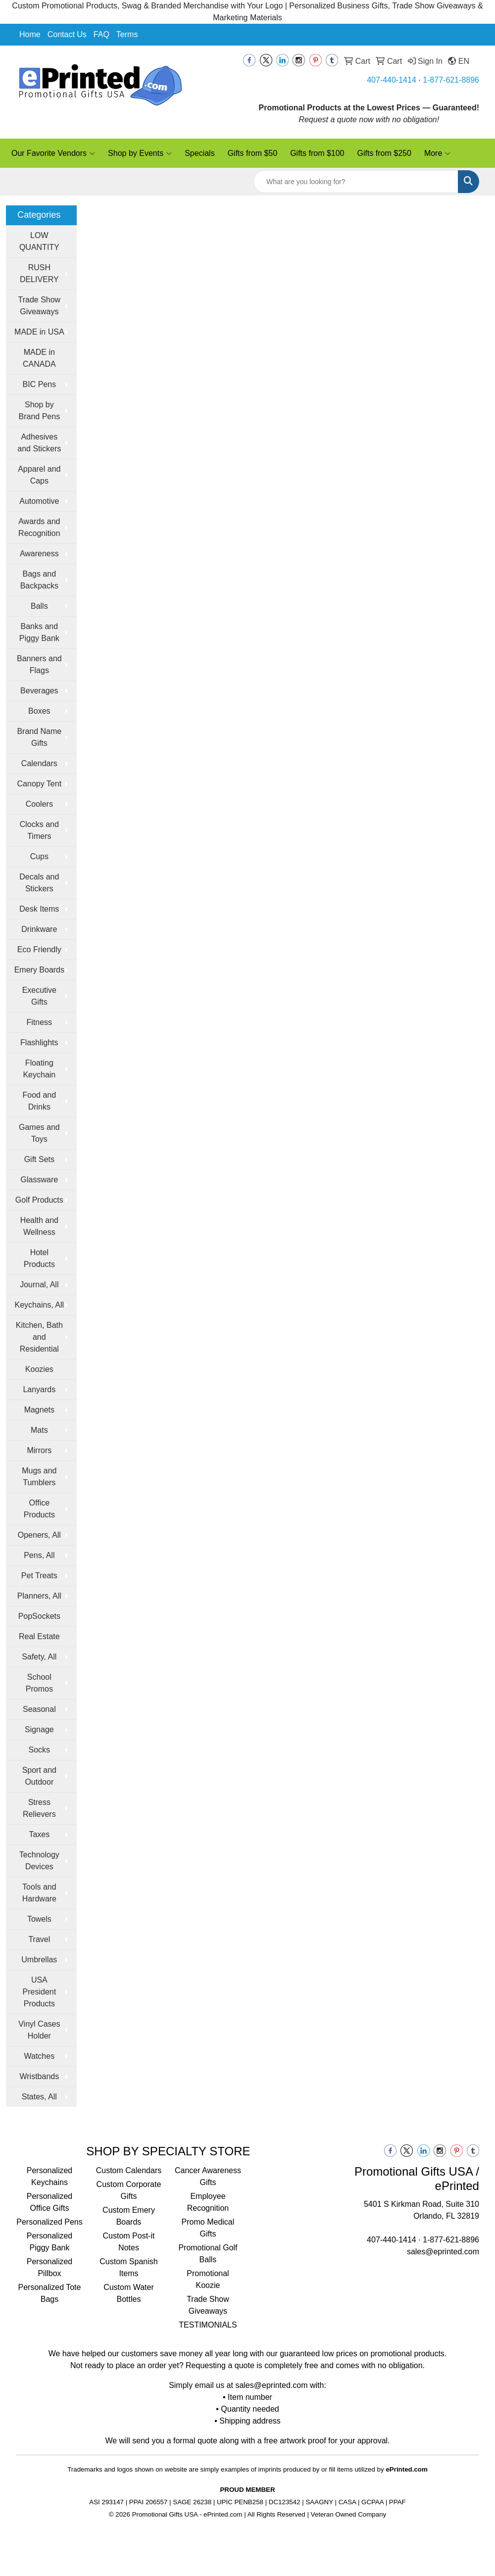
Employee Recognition (208, 2202)
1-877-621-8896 (451, 80)
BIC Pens (39, 384)
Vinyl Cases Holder (39, 2030)
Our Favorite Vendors (53, 153)
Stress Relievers (39, 1808)
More (437, 153)
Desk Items (39, 909)
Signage (39, 1729)
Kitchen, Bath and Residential (39, 1337)
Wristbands (39, 2076)
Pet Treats (39, 1575)
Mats (39, 1430)
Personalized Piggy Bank (50, 2242)
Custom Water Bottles (128, 2293)
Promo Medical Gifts (208, 2228)
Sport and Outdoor (39, 1776)
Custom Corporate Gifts (129, 2190)
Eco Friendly (39, 949)
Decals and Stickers (39, 883)
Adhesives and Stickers (39, 443)
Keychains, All (39, 1305)
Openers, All (39, 1535)
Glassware (39, 1179)
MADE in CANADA (39, 358)
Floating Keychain (39, 1069)
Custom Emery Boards (128, 2216)
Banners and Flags (39, 664)
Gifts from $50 (252, 153)
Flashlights (39, 1042)
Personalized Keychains (50, 2176)
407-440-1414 (391, 80)
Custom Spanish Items (128, 2267)
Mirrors (39, 1450)
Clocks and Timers (39, 830)
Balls (39, 606)
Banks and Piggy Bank (39, 632)
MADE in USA (39, 332)
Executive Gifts (39, 996)
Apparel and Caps (39, 475)
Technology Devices (39, 1860)
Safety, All (39, 1657)
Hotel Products (39, 1258)
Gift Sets (39, 1159)
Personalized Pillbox (50, 2267)
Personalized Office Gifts (50, 2202)
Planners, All (39, 1596)
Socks (39, 1750)
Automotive (39, 501)
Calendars (39, 763)
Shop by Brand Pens (39, 410)
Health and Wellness (39, 1226)
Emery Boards (39, 970)
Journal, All (39, 1284)
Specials (199, 153)
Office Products (39, 1509)
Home (30, 34)
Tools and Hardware (39, 1893)
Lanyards (39, 1389)
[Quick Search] (355, 181)
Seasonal (39, 1709)
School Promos (39, 1683)
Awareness (39, 553)
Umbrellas (39, 1959)
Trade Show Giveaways (39, 305)
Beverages (39, 690)
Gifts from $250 (384, 153)
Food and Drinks (39, 1101)
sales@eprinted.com (443, 2251)
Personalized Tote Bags (49, 2293)
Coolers (39, 804)
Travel (39, 1939)
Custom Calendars (129, 2170)
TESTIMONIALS (208, 2325)
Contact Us (67, 34)
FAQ (101, 34)
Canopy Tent (39, 783)
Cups (39, 856)
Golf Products (39, 1200)
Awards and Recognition (39, 527)
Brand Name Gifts (39, 737)
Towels (39, 1919)
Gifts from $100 (317, 153)
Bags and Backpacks (39, 580)
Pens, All (39, 1555)
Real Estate (39, 1636)
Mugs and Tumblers (39, 1476)
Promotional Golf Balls (207, 2253)
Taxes (39, 1834)
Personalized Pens (49, 2222)
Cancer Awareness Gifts (208, 2176)
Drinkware (39, 929)
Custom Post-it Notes (129, 2242)
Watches (39, 2056)
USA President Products (39, 1992)
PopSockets (39, 1616)
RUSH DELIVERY (39, 273)
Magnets (39, 1410)
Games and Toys (39, 1133)
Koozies (39, 1369)
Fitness (39, 1022)
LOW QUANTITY (39, 241)
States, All (39, 2096)
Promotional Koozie (208, 2279)
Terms (127, 34)
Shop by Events (140, 153)
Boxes (39, 711)
